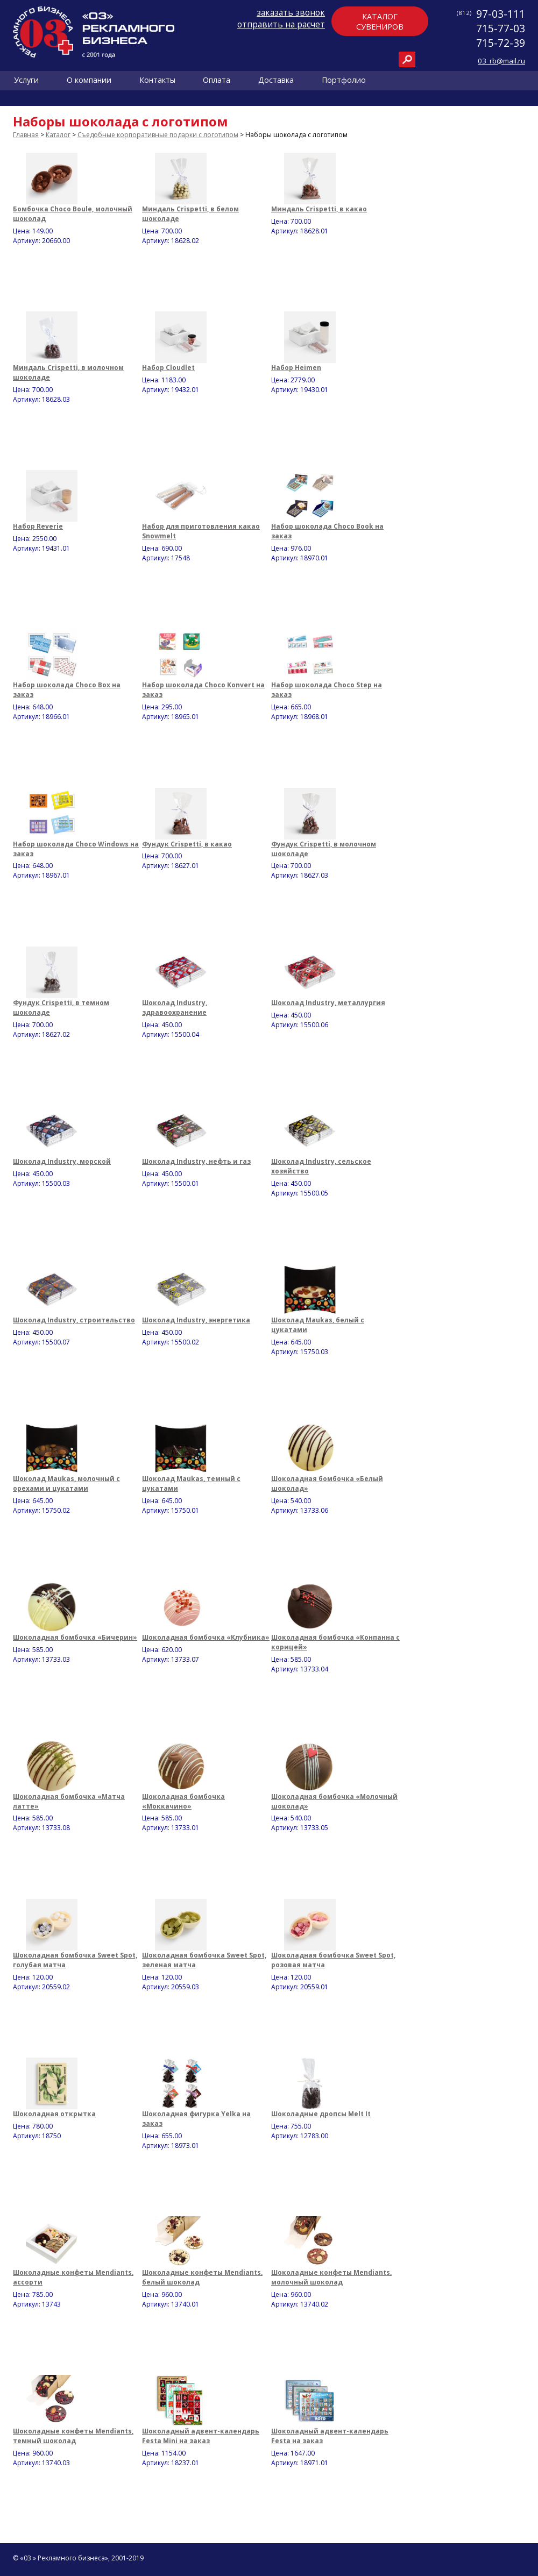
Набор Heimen (296, 367)
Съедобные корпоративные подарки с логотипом (157, 134)
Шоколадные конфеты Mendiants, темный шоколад (73, 2435)
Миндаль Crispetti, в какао (319, 209)
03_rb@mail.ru (501, 61)
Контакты (157, 80)
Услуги (26, 80)
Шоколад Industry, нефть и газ (196, 1161)
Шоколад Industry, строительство (74, 1320)
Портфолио (344, 80)
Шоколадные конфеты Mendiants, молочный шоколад (331, 2277)
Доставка (276, 80)
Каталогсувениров (380, 21)
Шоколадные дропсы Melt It (321, 2113)
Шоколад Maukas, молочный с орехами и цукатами (66, 1483)
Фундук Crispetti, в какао (187, 844)
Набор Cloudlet (168, 367)
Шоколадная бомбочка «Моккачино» (183, 1801)
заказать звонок (291, 12)
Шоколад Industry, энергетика (196, 1320)
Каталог (58, 134)
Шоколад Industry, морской (62, 1161)
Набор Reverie (38, 526)
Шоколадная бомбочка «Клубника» (206, 1637)
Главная (26, 134)
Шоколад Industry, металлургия (328, 1002)
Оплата (216, 80)
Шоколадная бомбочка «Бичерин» (75, 1637)
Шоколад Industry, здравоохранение (174, 1007)
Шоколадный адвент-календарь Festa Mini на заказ (200, 2435)
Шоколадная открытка (54, 2113)
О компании (89, 80)
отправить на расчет (281, 24)
